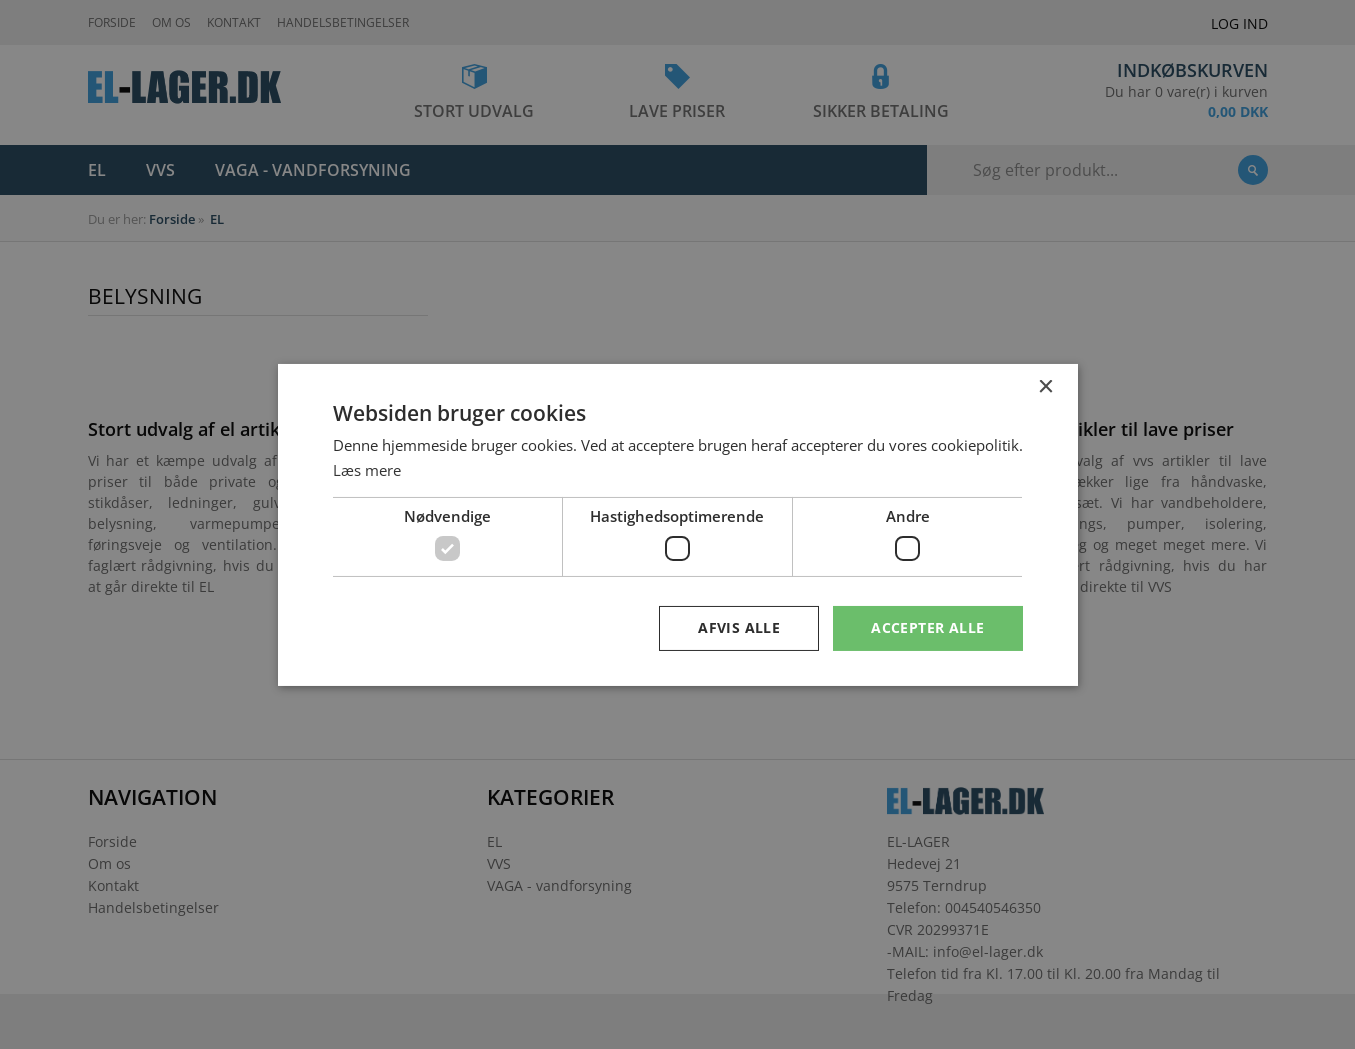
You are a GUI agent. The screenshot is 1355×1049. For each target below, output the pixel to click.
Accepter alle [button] (927, 627)
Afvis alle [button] (739, 627)
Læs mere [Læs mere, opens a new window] (367, 470)
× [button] (1045, 386)
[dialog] (677, 524)
